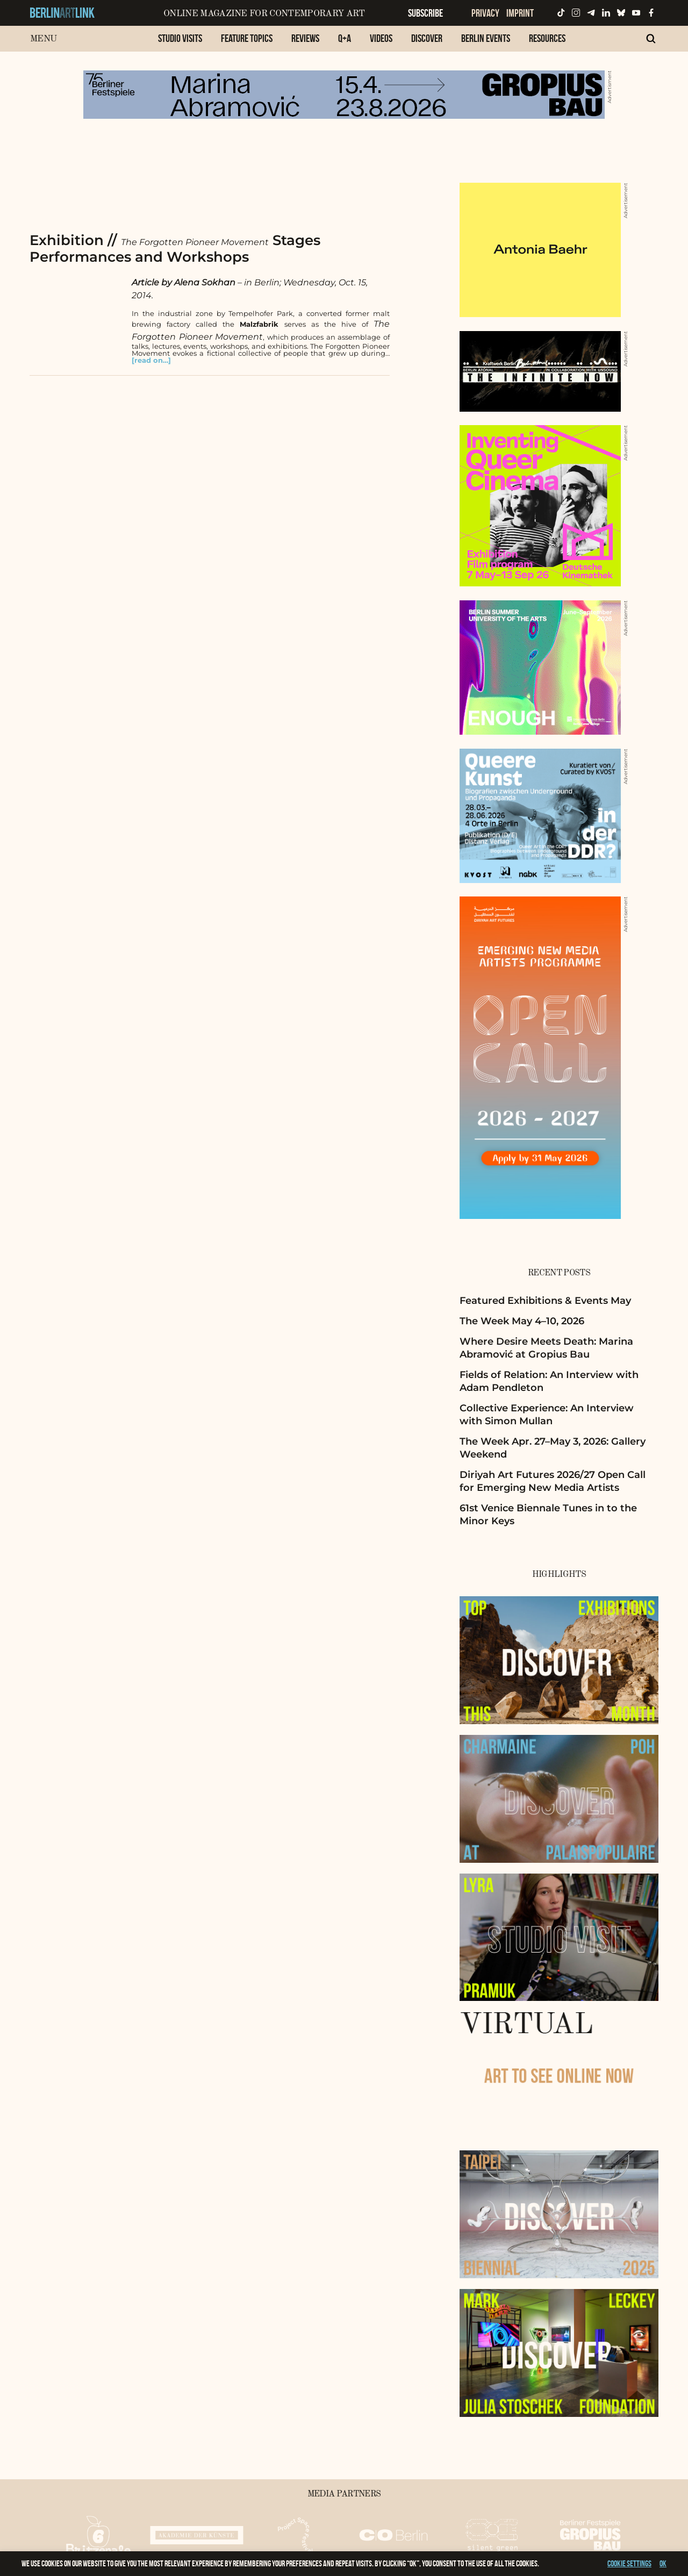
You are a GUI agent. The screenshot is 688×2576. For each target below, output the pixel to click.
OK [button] (663, 2563)
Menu (43, 39)
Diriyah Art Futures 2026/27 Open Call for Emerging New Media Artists (553, 1481)
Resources (547, 38)
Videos (381, 38)
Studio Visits (180, 38)
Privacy (485, 13)
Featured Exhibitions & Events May (545, 1301)
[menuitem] (180, 44)
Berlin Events (485, 38)
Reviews (305, 38)
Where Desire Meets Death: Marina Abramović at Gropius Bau (546, 1348)
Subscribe (425, 13)
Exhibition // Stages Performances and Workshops (175, 249)
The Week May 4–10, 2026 (522, 1321)
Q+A (344, 38)
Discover (426, 38)
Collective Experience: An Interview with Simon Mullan (547, 1414)
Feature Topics (247, 38)
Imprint (520, 13)
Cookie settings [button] (629, 2563)
